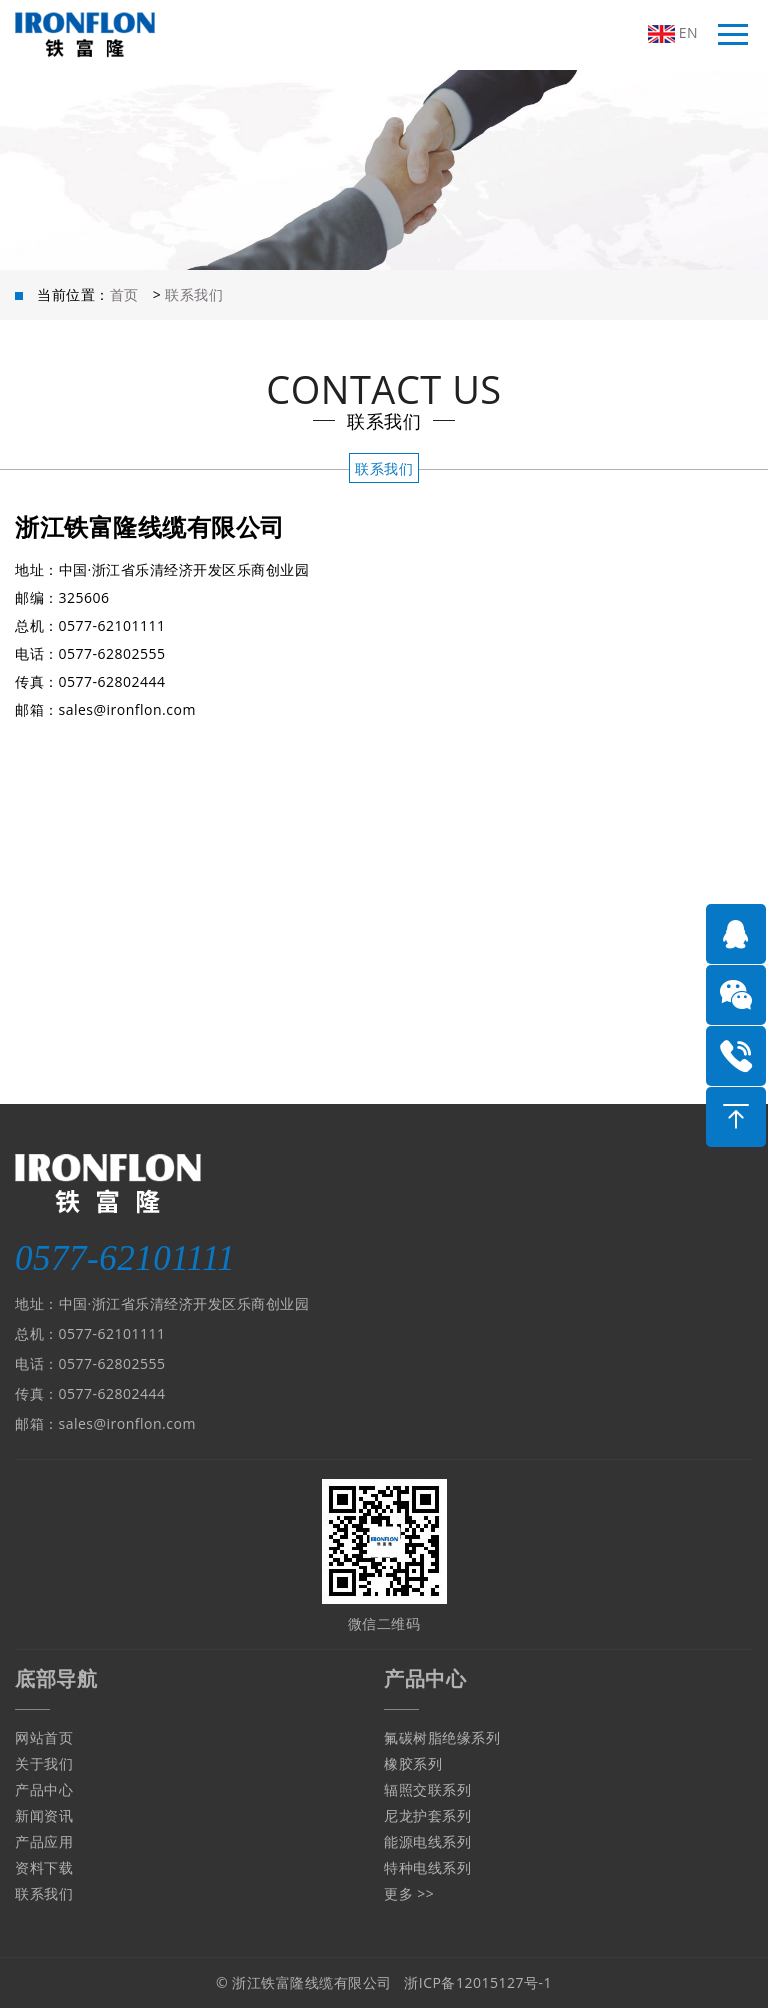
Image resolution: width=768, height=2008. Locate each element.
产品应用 (44, 1841)
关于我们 (44, 1763)
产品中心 (44, 1789)
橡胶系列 (413, 1763)
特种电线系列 (427, 1867)
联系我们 (194, 294)
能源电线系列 (427, 1841)
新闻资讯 (44, 1815)
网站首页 (44, 1737)
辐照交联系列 (427, 1789)
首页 (124, 294)
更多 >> (409, 1893)
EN (673, 33)
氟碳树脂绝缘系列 (442, 1737)
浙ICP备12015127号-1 (478, 1982)
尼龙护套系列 (427, 1815)
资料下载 (44, 1867)
